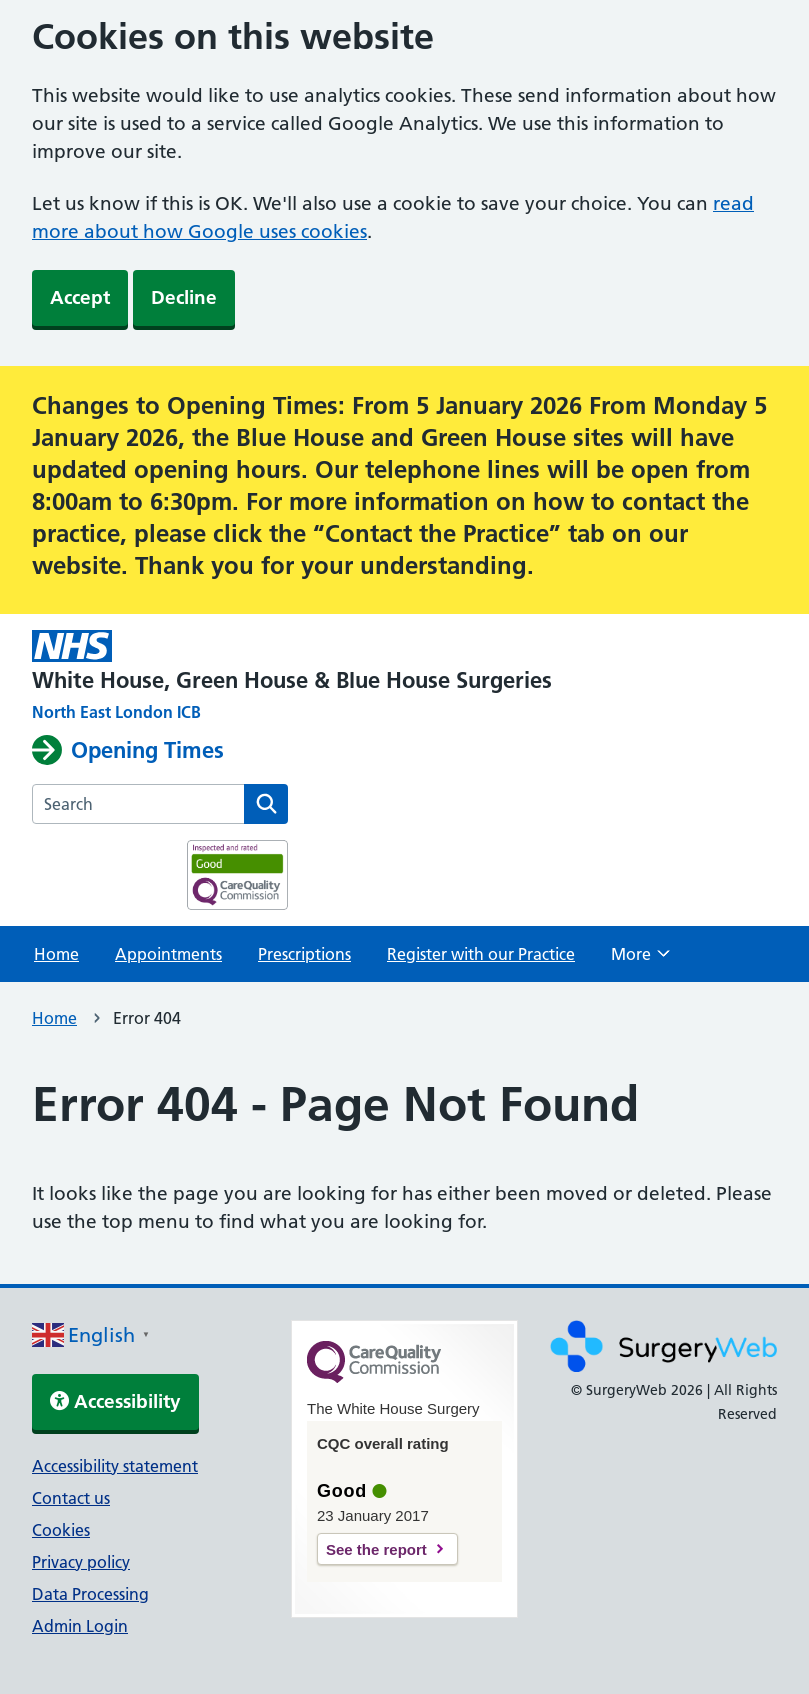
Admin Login (80, 1626)
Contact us (71, 1498)
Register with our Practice (481, 954)
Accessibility (115, 1401)
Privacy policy (81, 1562)
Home (56, 954)
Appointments (168, 954)
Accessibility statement (115, 1466)
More (640, 960)
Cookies (61, 1530)
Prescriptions (304, 954)
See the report (376, 1549)
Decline (184, 297)
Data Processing (90, 1594)
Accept (80, 297)
